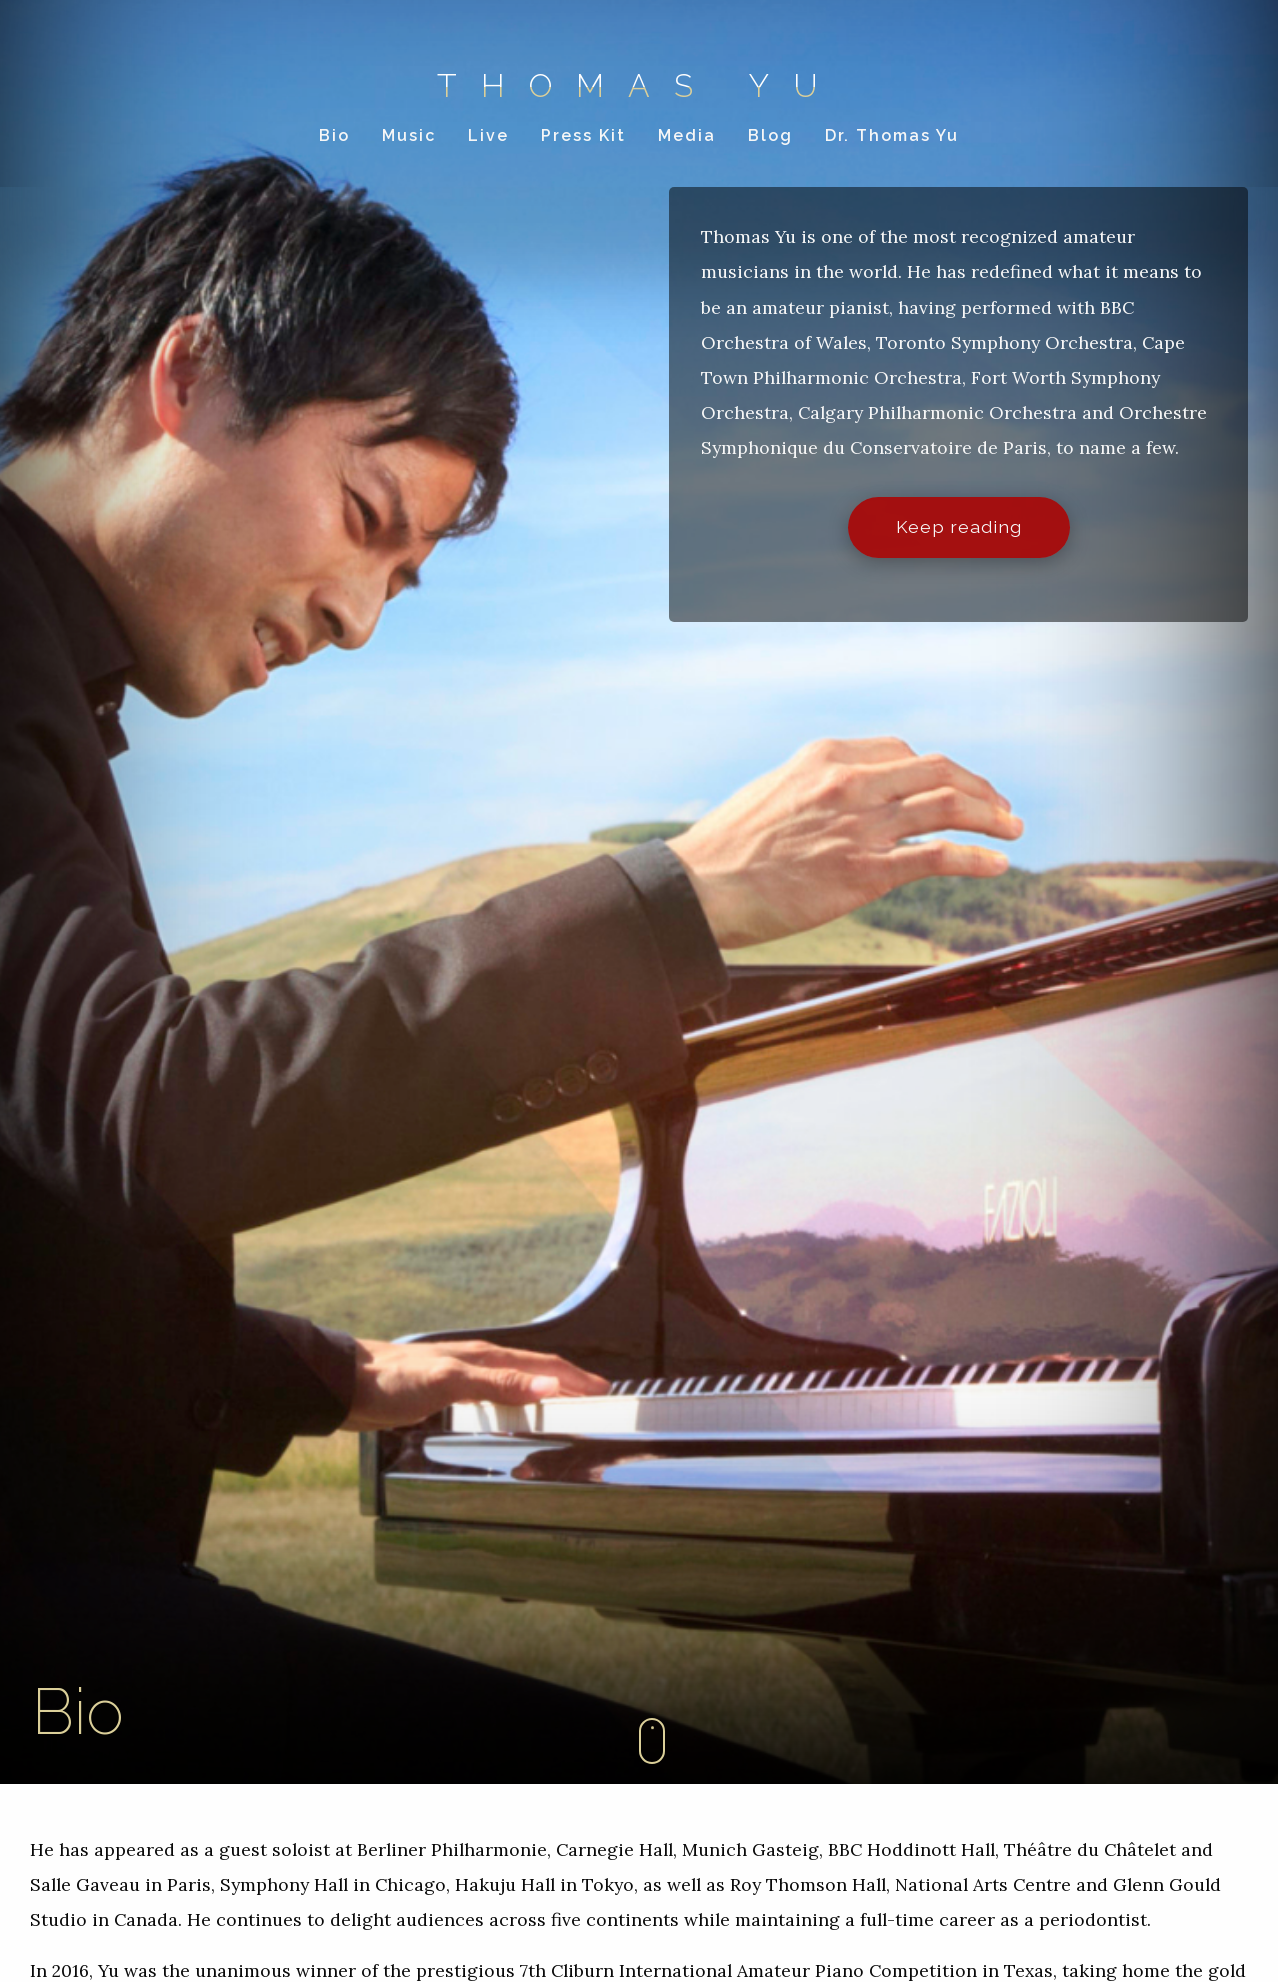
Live (488, 135)
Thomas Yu (639, 85)
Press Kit (583, 135)
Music (409, 135)
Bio (334, 135)
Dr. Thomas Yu (892, 135)
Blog (770, 135)
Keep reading (959, 526)
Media (687, 135)
